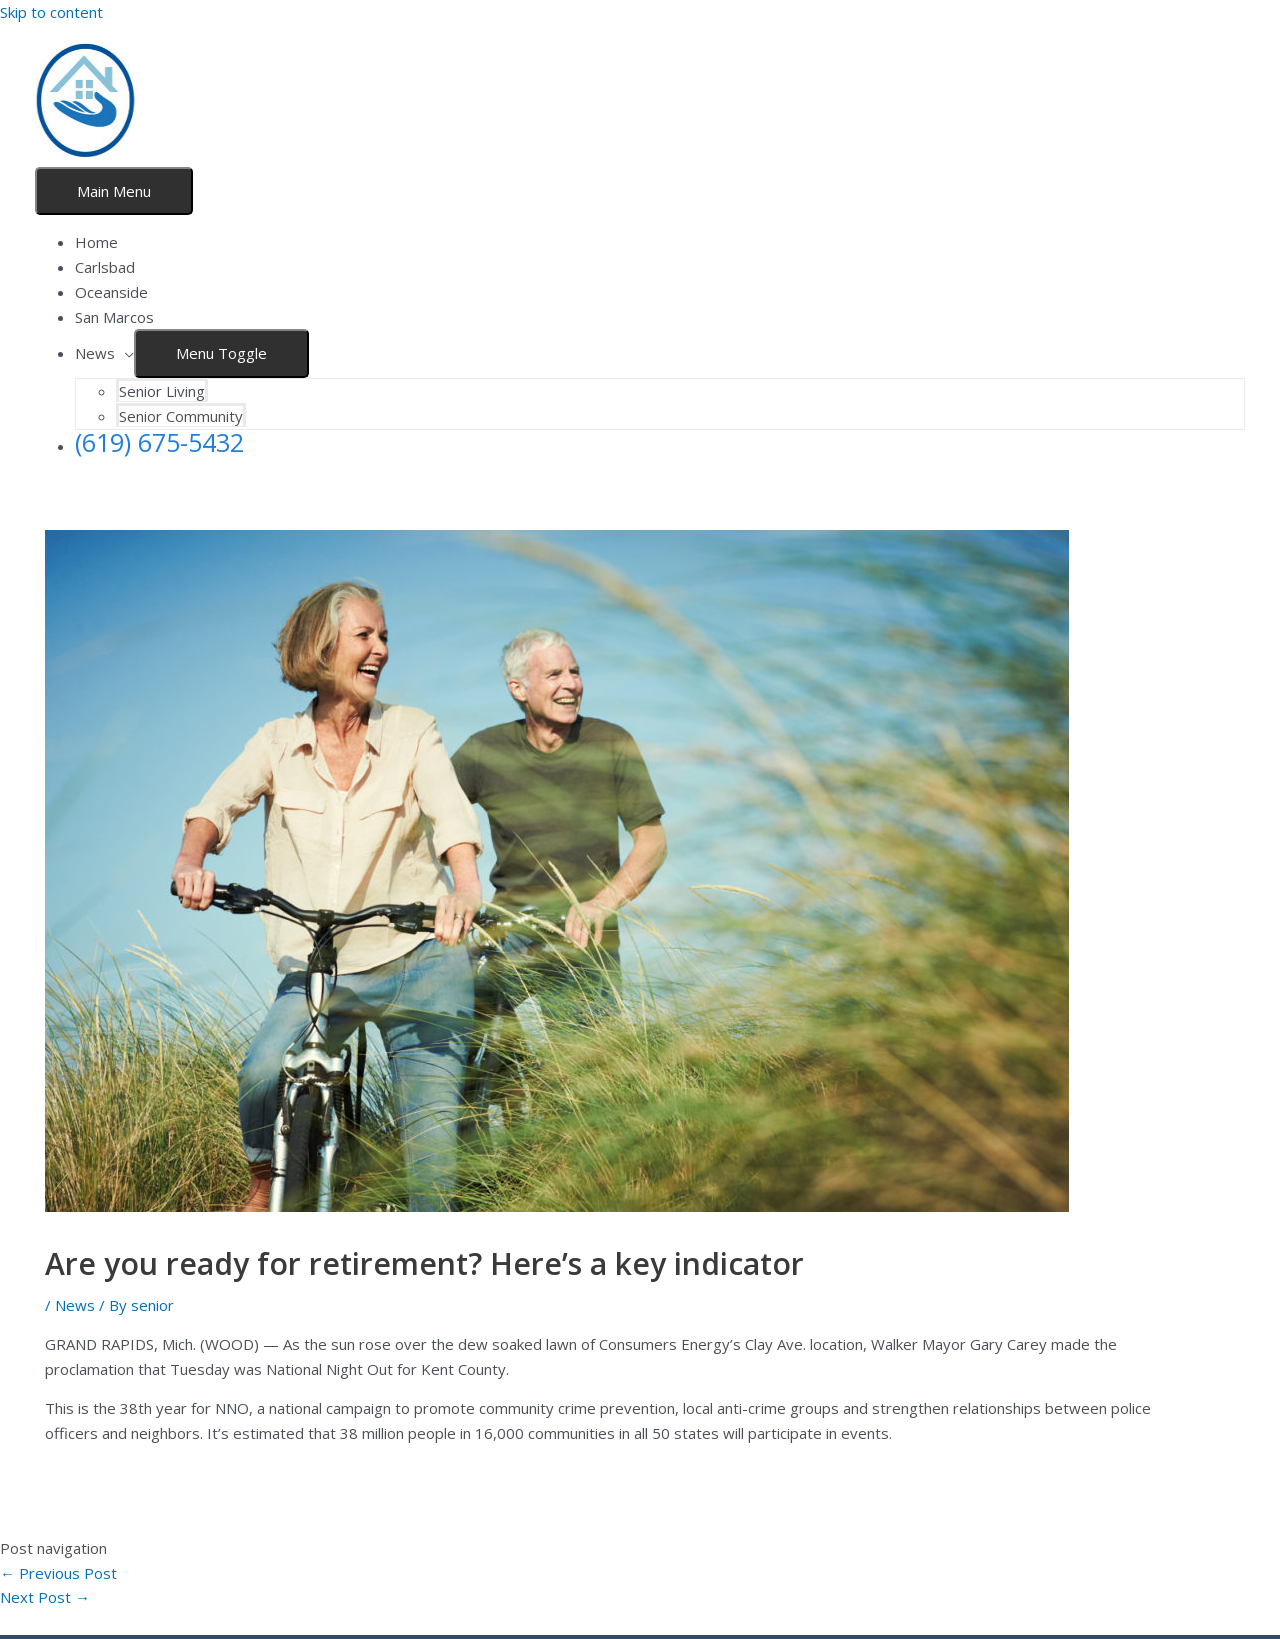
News (95, 353)
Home (96, 242)
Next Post (45, 1597)
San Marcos (114, 317)
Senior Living (162, 391)
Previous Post (58, 1573)
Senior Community (181, 416)
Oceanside (111, 292)
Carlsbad (105, 267)
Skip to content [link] (51, 12)
